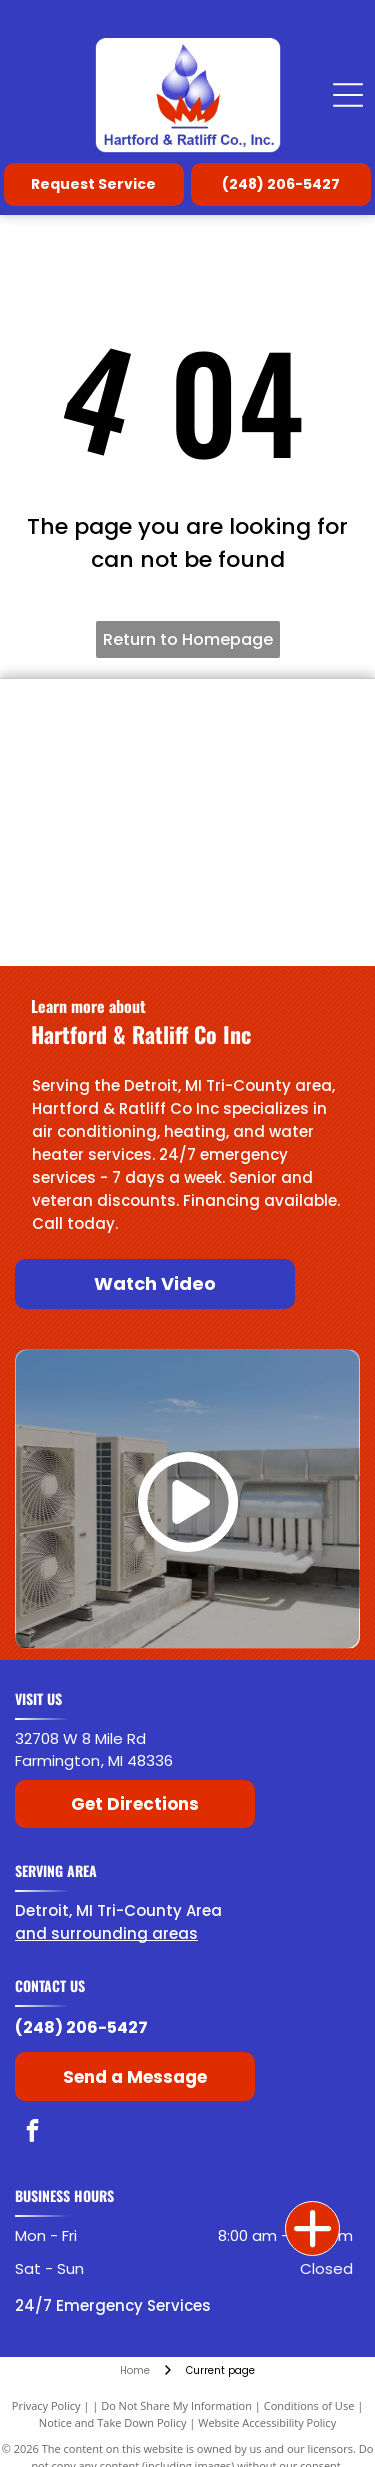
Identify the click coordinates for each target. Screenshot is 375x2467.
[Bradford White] (101, 718)
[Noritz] (274, 928)
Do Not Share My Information (176, 2405)
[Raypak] (274, 788)
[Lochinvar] (274, 718)
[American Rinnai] (274, 858)
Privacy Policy (46, 2405)
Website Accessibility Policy (267, 2422)
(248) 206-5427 (81, 2027)
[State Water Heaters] (101, 858)
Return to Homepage (188, 639)
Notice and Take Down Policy (113, 2422)
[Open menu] (348, 95)
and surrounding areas (106, 1933)
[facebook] (32, 2133)
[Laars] (101, 788)
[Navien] (101, 928)
